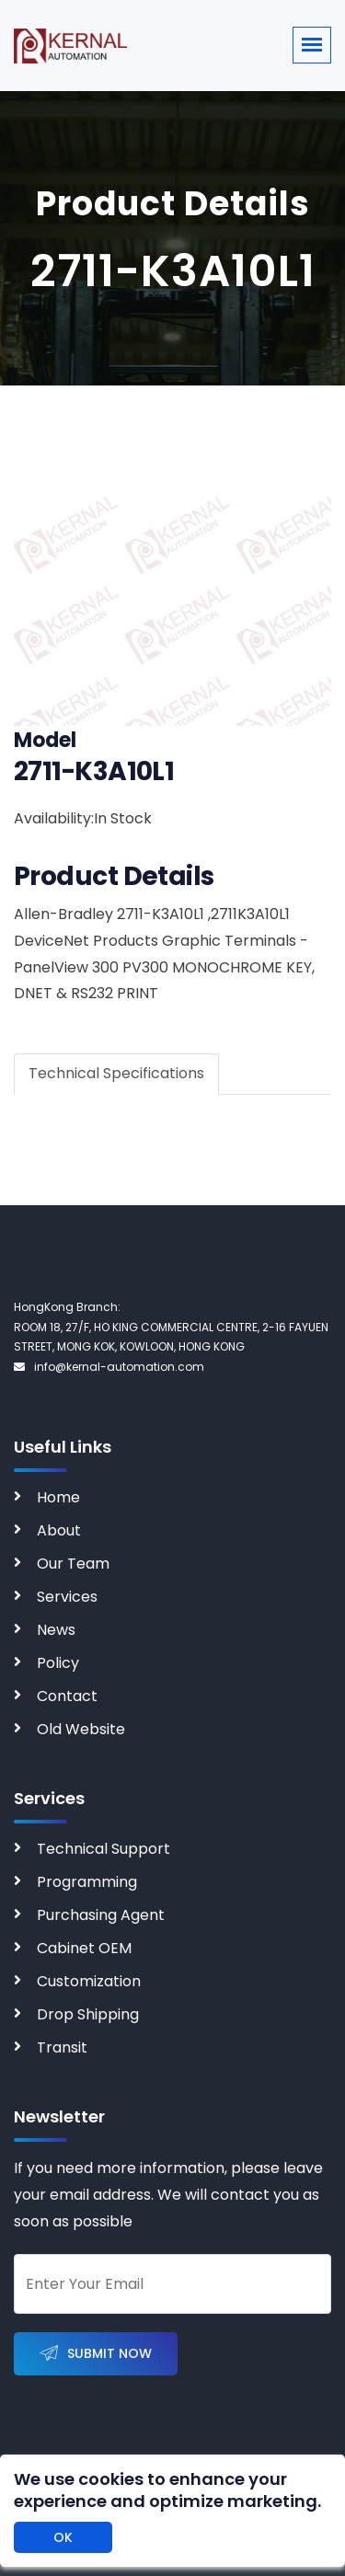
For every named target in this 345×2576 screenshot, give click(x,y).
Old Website (81, 1729)
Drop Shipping (88, 2014)
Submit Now (96, 2353)
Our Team (73, 1563)
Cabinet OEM (84, 1948)
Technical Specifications (116, 1073)
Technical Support (103, 1848)
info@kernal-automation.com (109, 1366)
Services (67, 1596)
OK (63, 2537)
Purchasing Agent (101, 1915)
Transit (62, 2047)
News (56, 1629)
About (59, 1530)
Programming (87, 1881)
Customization (89, 1981)
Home (58, 1497)
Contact (67, 1696)
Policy (58, 1662)
